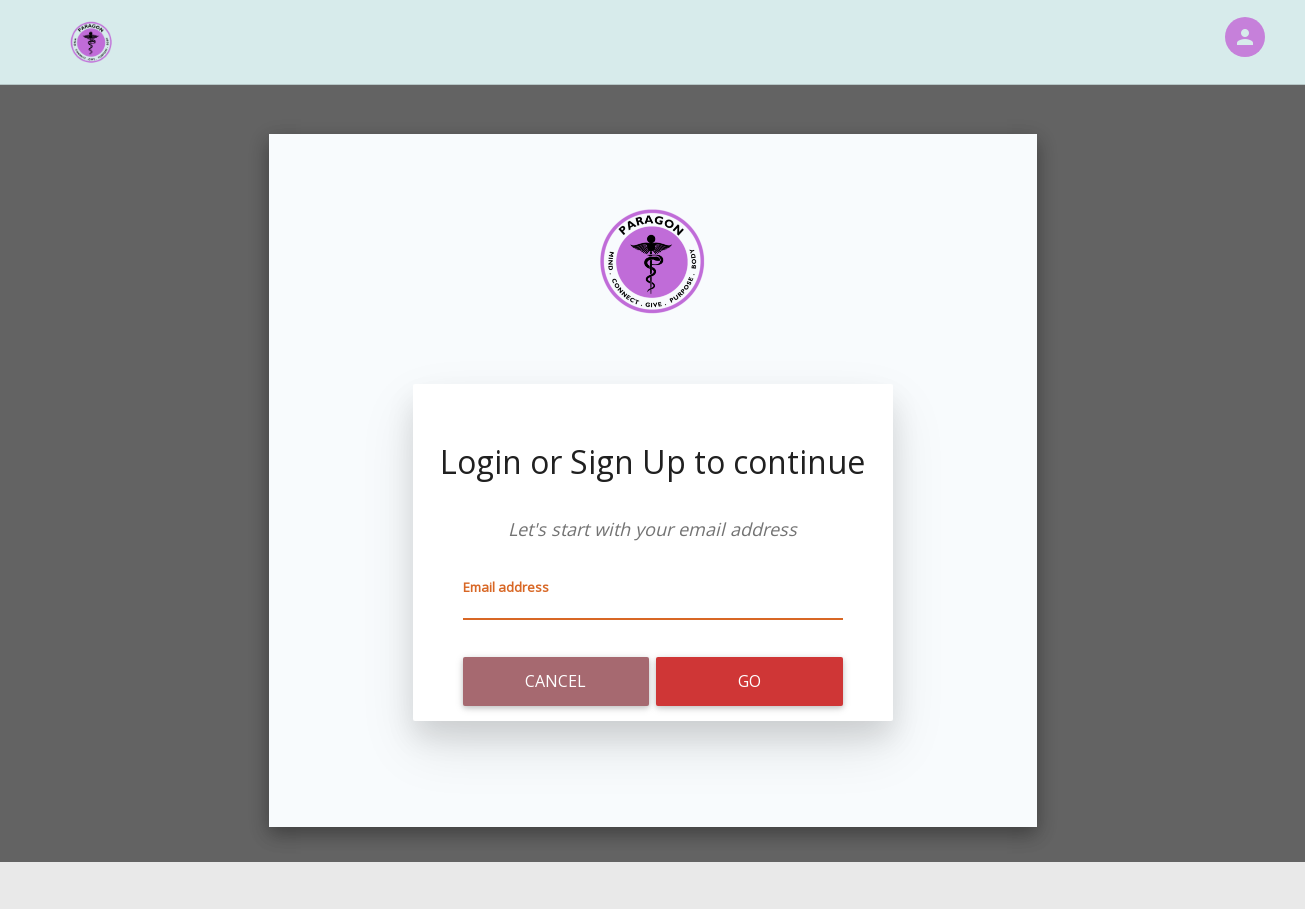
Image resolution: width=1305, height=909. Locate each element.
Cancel (555, 681)
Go (749, 681)
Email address (506, 587)
